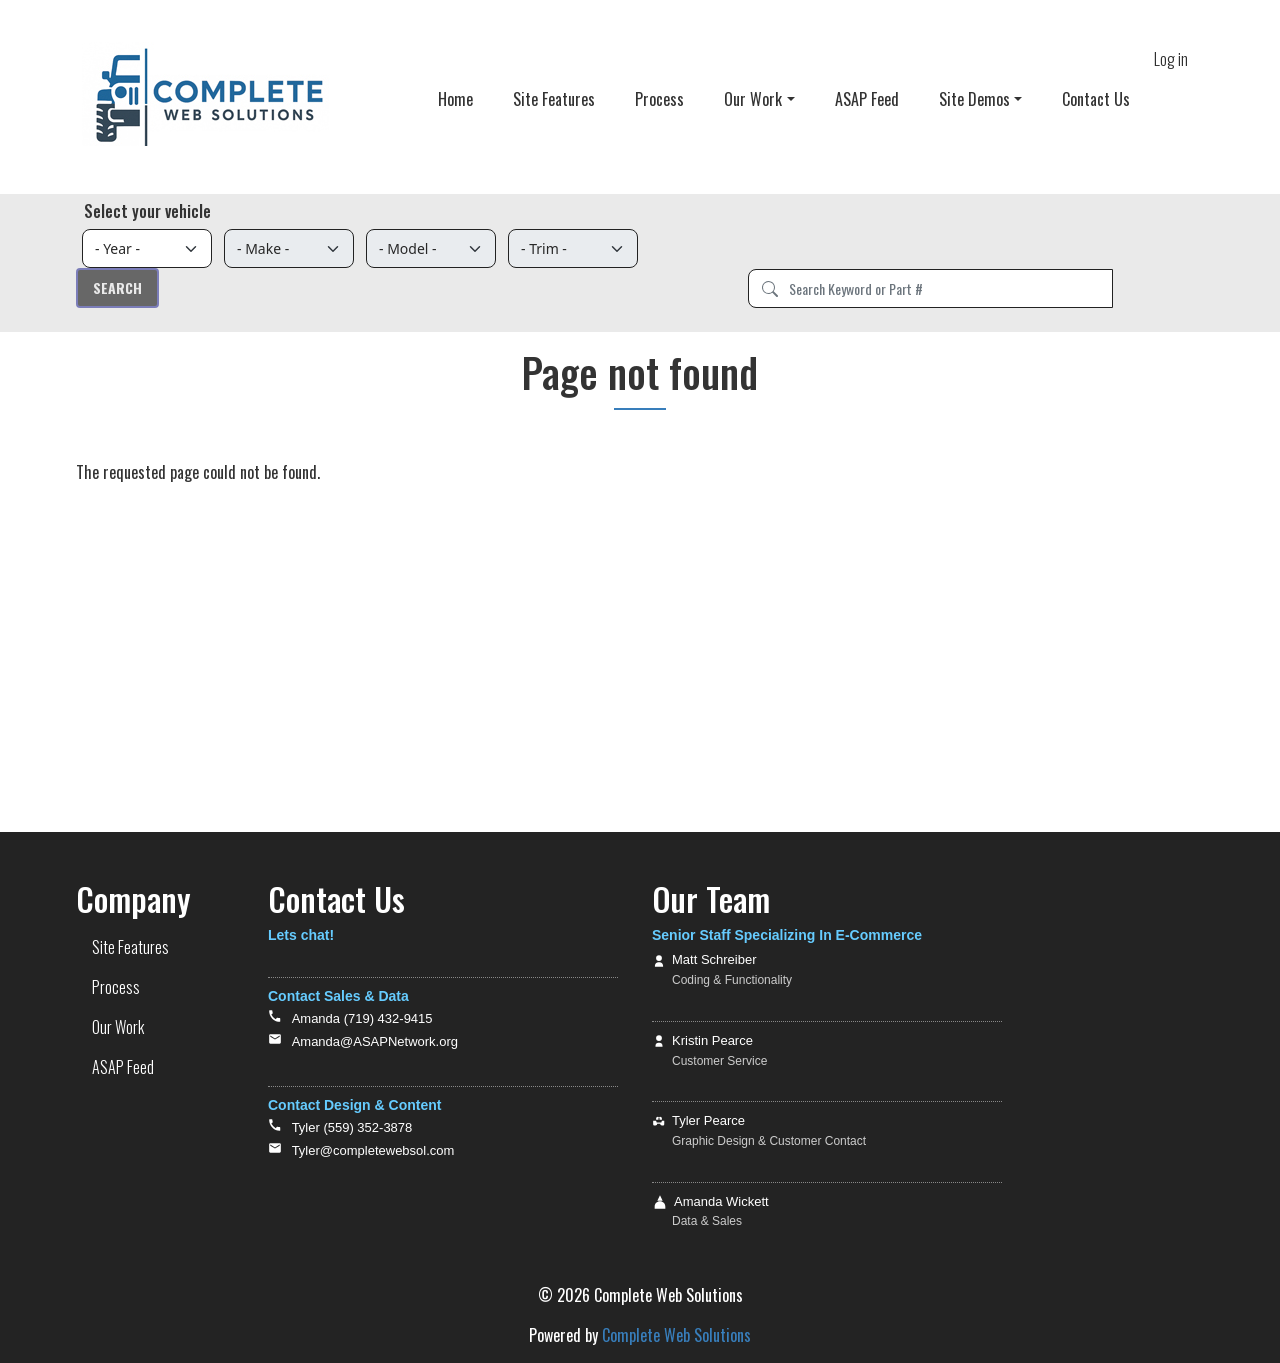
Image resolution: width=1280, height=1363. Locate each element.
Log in (1171, 59)
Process (659, 99)
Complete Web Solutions (676, 1335)
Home (455, 99)
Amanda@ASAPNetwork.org (375, 1041)
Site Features (554, 99)
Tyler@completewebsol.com (373, 1150)
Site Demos (974, 99)
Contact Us (1096, 99)
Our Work (753, 99)
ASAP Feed (867, 99)
